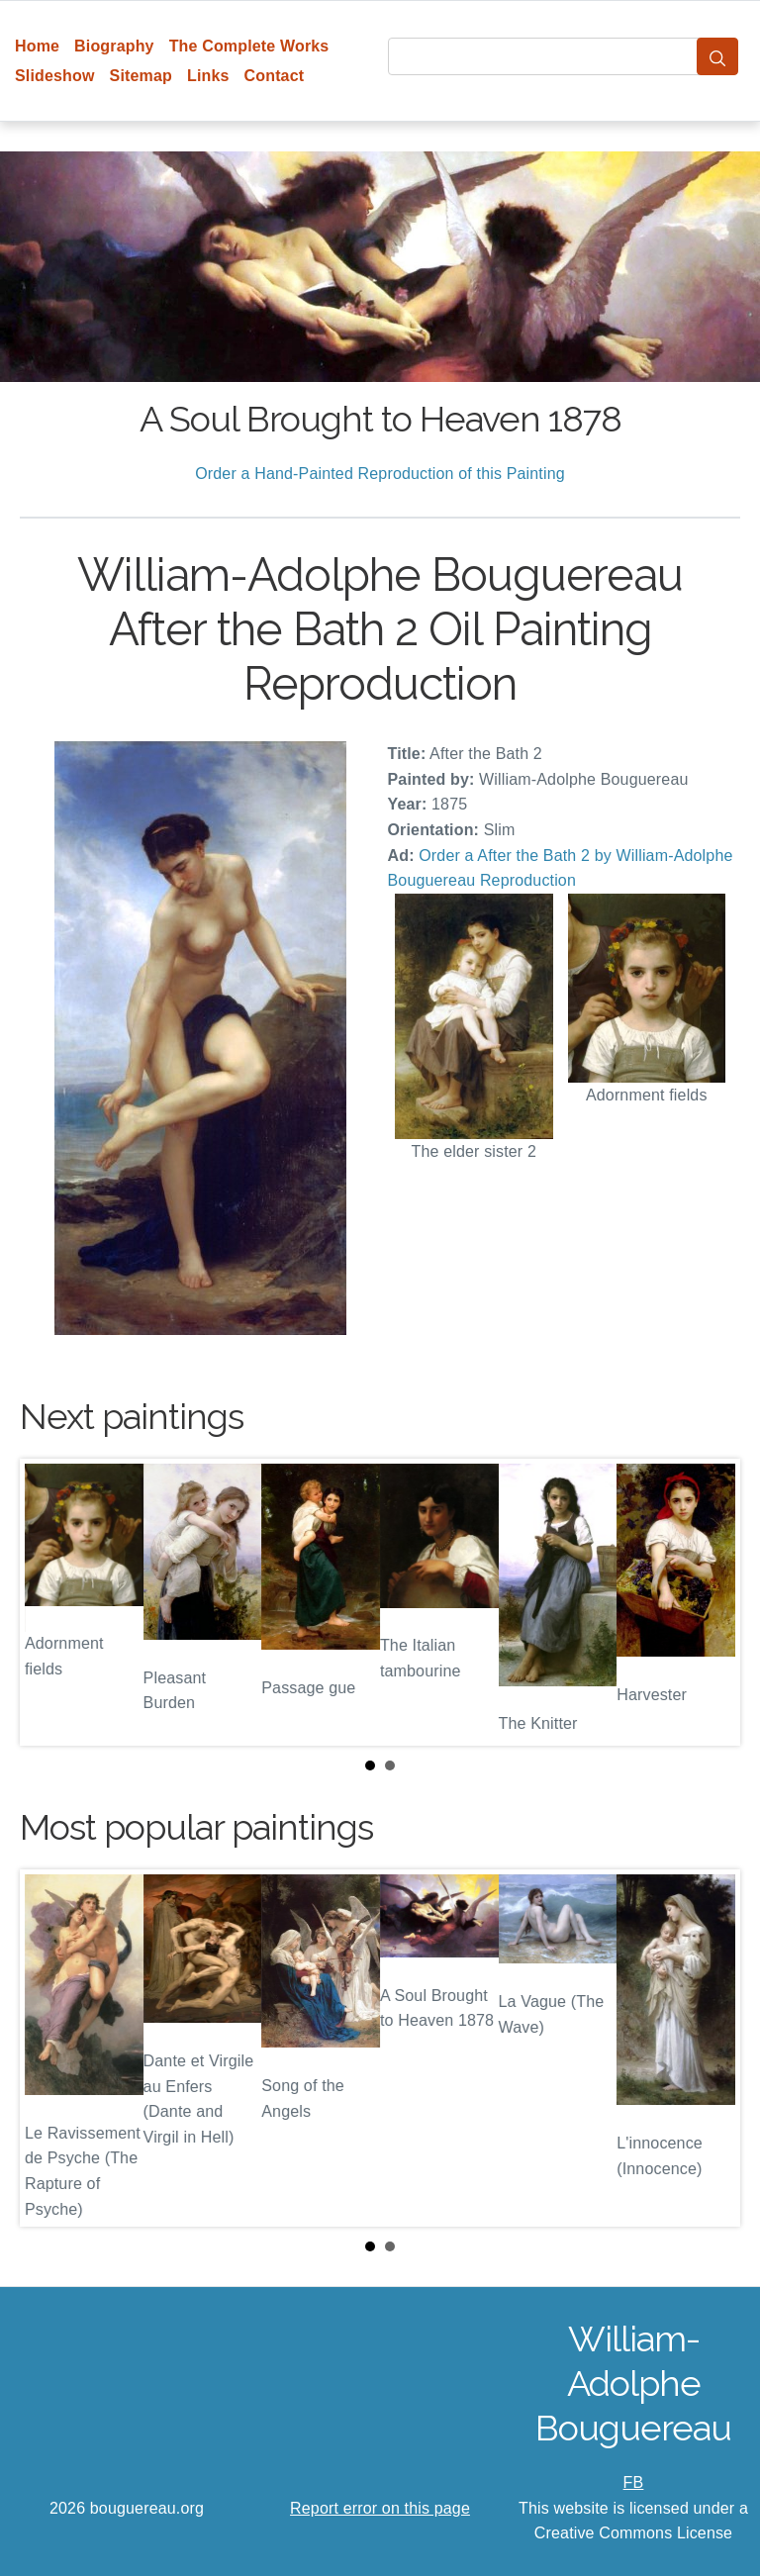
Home (37, 46)
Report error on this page (380, 2508)
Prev (50, 1602)
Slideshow (55, 75)
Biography (114, 46)
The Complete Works (249, 46)
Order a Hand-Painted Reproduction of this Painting (380, 473)
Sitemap (141, 75)
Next (709, 1602)
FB (633, 2482)
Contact (274, 75)
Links (208, 75)
